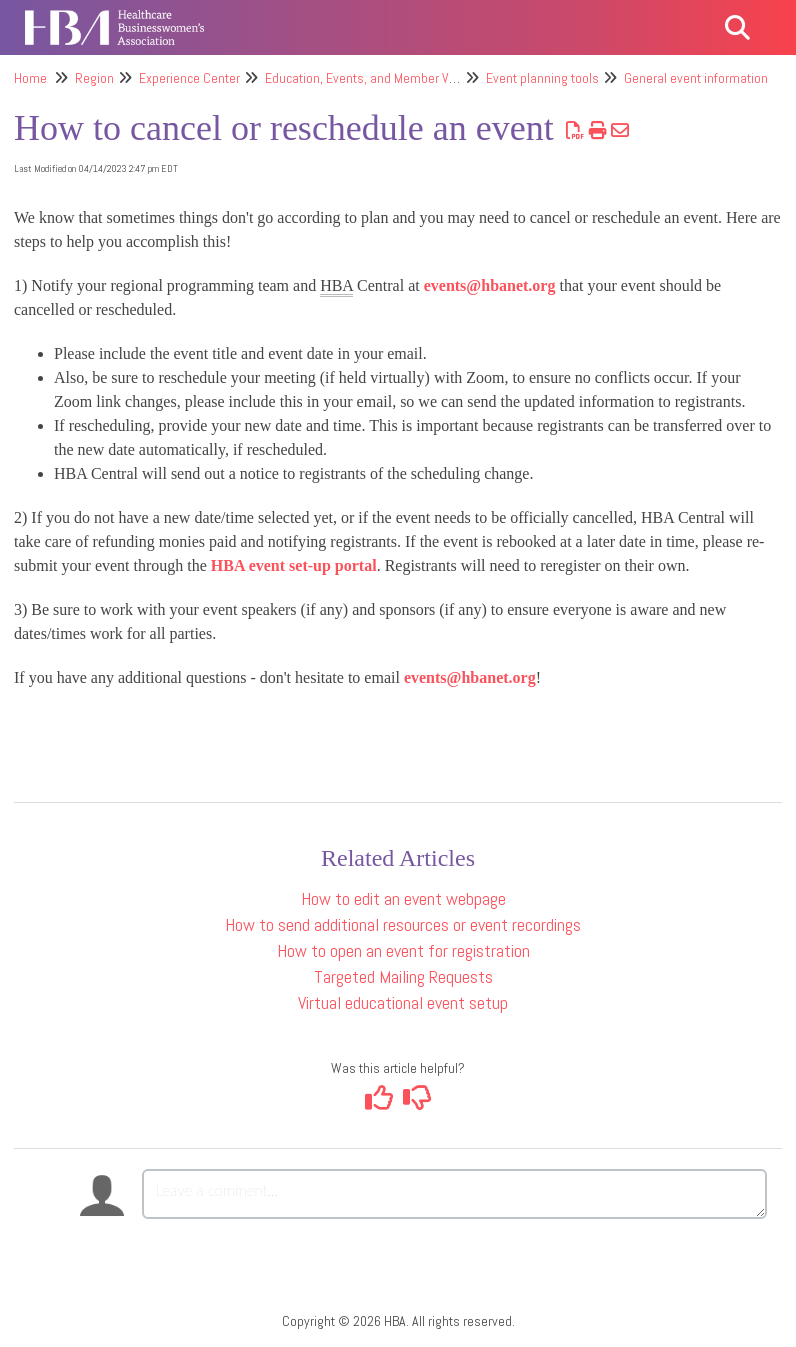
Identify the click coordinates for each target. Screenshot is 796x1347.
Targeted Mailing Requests (403, 976)
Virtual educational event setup (403, 1002)
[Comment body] (454, 1194)
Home (30, 78)
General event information (696, 78)
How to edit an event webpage (403, 898)
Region (94, 78)
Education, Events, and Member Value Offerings (396, 78)
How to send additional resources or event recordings (403, 924)
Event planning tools (542, 78)
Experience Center (189, 78)
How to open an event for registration (403, 950)
